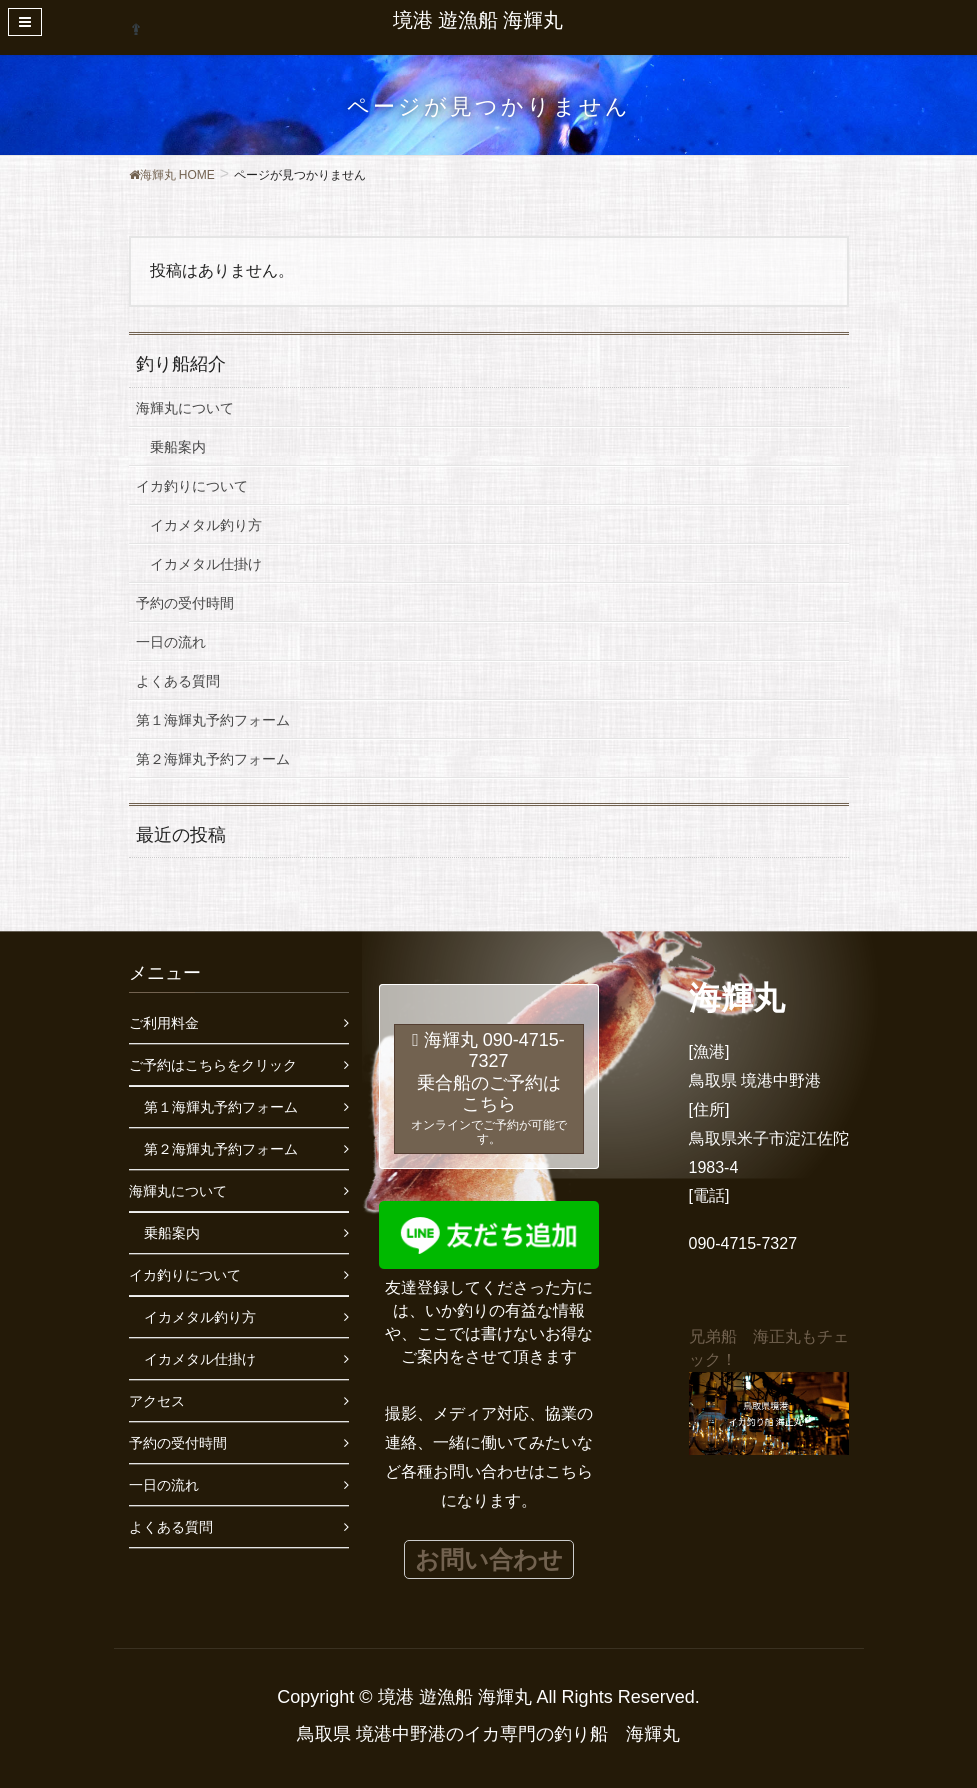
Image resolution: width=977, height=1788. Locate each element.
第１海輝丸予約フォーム (213, 720)
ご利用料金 (164, 1023)
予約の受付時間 (185, 603)
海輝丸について (185, 408)
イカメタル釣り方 (206, 525)
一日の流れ (171, 642)
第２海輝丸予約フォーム (213, 759)
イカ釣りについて (192, 486)
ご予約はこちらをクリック (213, 1065)
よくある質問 (178, 681)
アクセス (157, 1401)
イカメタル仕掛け (206, 564)
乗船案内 (178, 447)
